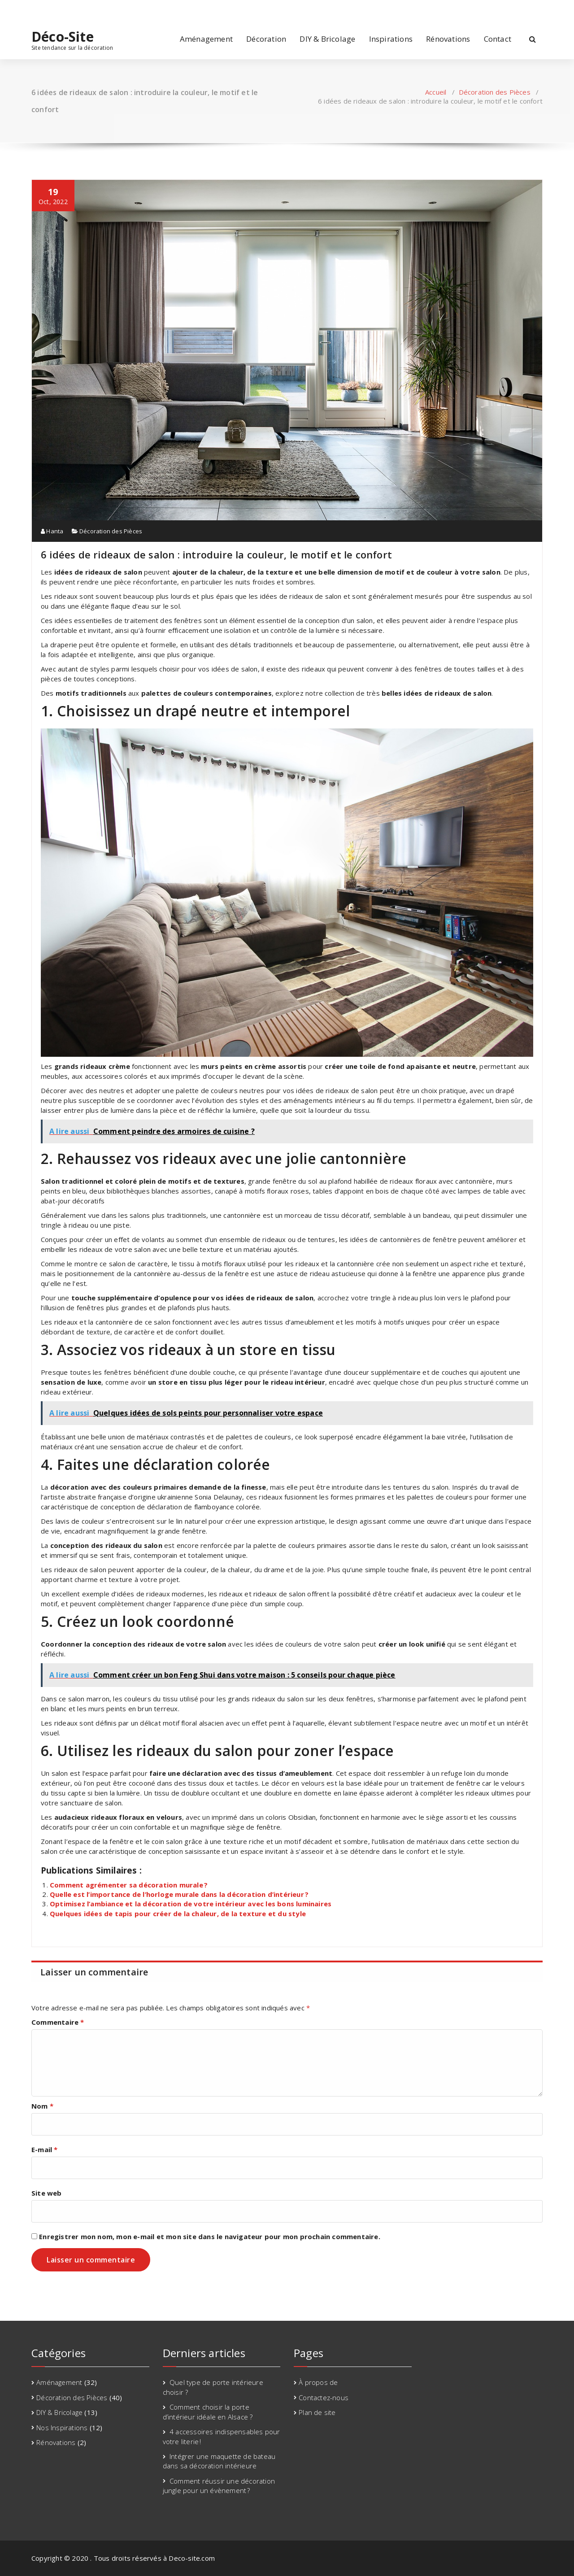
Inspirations (391, 39)
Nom (42, 2105)
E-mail (44, 2149)
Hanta (52, 531)
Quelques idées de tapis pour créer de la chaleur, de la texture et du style (178, 1913)
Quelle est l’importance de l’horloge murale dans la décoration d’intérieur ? (180, 1894)
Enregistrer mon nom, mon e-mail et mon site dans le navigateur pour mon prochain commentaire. (209, 2236)
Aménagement (206, 39)
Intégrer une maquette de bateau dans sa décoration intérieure (219, 2461)
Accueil (435, 91)
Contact (497, 39)
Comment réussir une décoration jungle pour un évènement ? (219, 2485)
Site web (46, 2192)
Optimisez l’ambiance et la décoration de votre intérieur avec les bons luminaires (190, 1903)
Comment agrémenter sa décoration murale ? (129, 1884)
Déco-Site (62, 37)
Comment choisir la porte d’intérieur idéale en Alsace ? (208, 2411)
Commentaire (57, 2022)
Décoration (266, 39)
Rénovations (448, 39)
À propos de (318, 2382)
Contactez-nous (323, 2397)
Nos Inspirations (61, 2427)
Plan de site (317, 2412)
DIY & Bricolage (327, 39)
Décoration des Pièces (495, 91)
